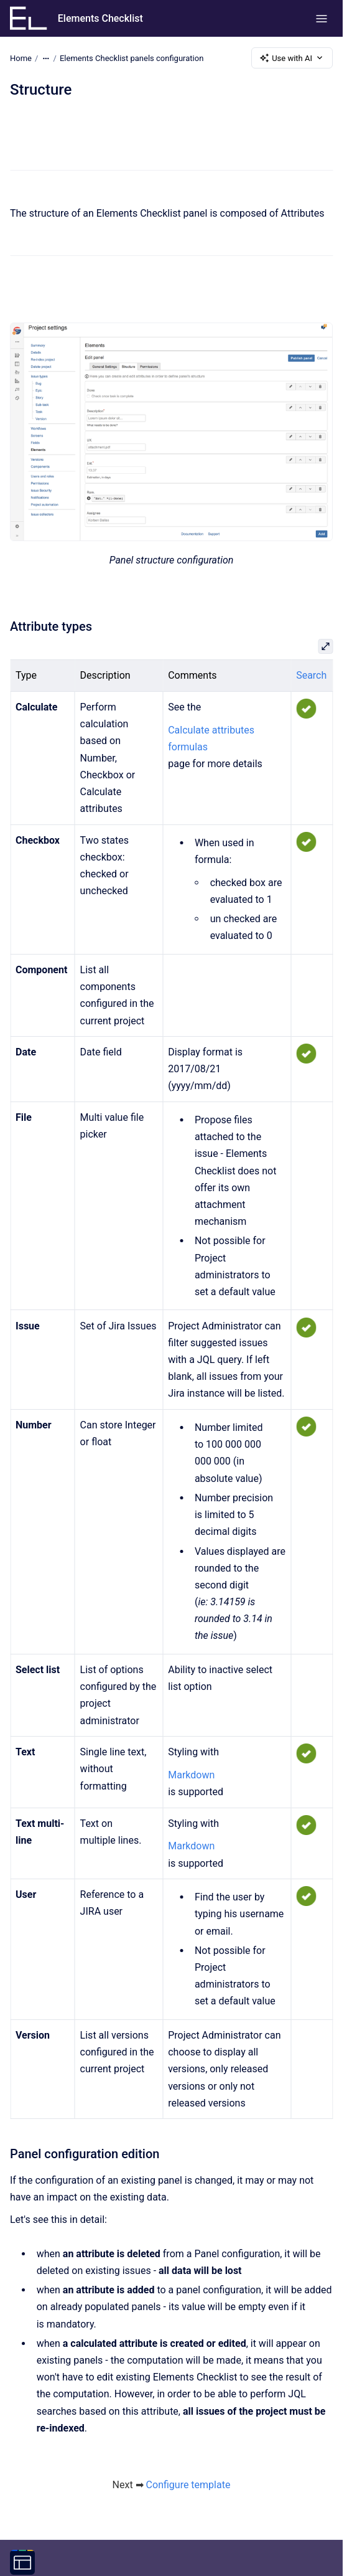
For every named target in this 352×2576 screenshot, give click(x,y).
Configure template (188, 2485)
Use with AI (292, 58)
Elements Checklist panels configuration (131, 57)
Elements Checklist (100, 18)
